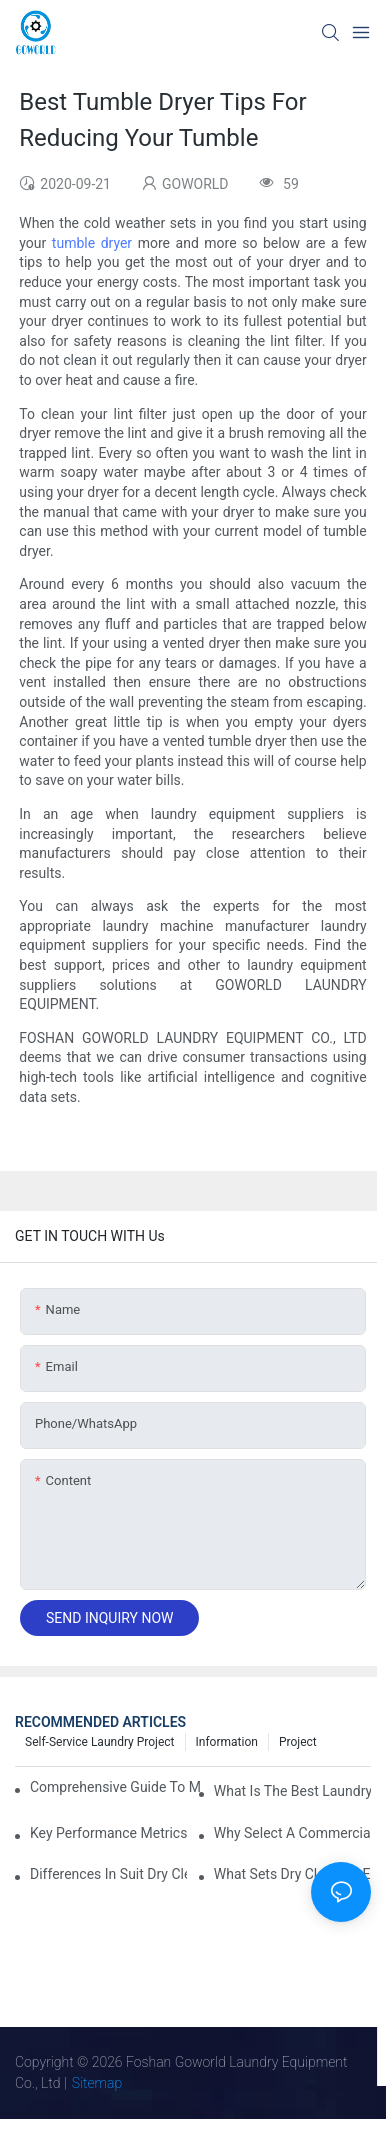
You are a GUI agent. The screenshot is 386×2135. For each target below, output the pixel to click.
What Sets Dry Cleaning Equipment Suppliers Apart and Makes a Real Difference (292, 1874)
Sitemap (97, 2083)
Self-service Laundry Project (100, 1742)
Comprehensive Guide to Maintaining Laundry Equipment (115, 1787)
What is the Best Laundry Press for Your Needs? (292, 1791)
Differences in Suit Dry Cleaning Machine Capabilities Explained (108, 1874)
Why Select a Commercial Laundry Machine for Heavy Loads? (292, 1833)
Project (298, 1742)
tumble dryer (92, 243)
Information (227, 1742)
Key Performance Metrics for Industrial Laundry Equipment (108, 1833)
